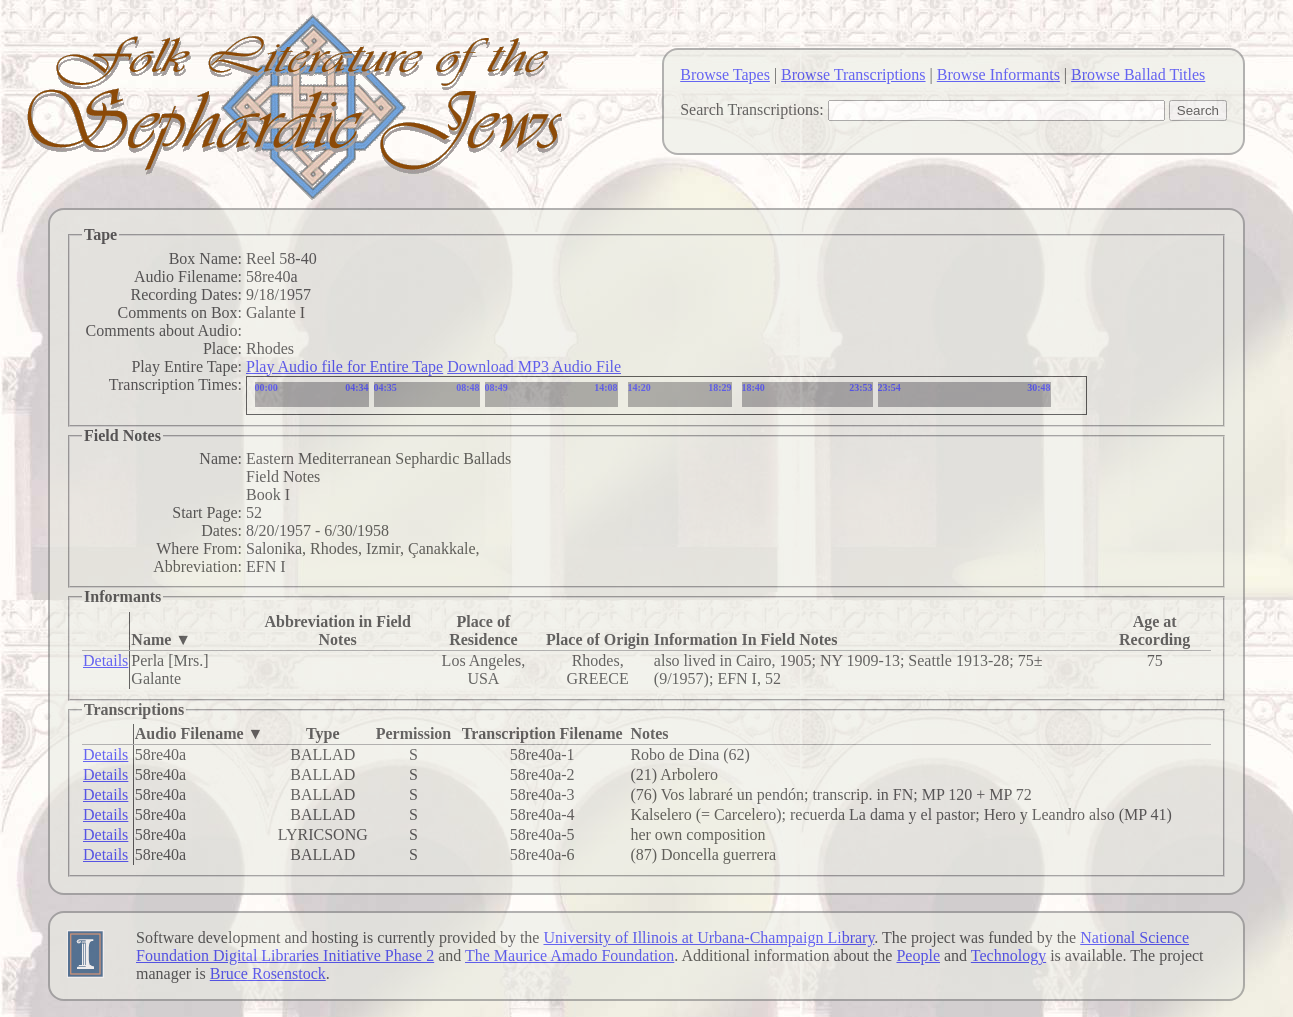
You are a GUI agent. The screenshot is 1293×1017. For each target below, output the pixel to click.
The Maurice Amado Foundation (569, 955)
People (918, 955)
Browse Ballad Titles (1138, 74)
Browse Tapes (725, 74)
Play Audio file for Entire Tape (344, 366)
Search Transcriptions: (752, 109)
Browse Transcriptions (853, 74)
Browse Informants (998, 74)
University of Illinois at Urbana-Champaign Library (708, 937)
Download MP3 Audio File (534, 366)
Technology (1008, 955)
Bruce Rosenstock (268, 973)
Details (105, 660)
